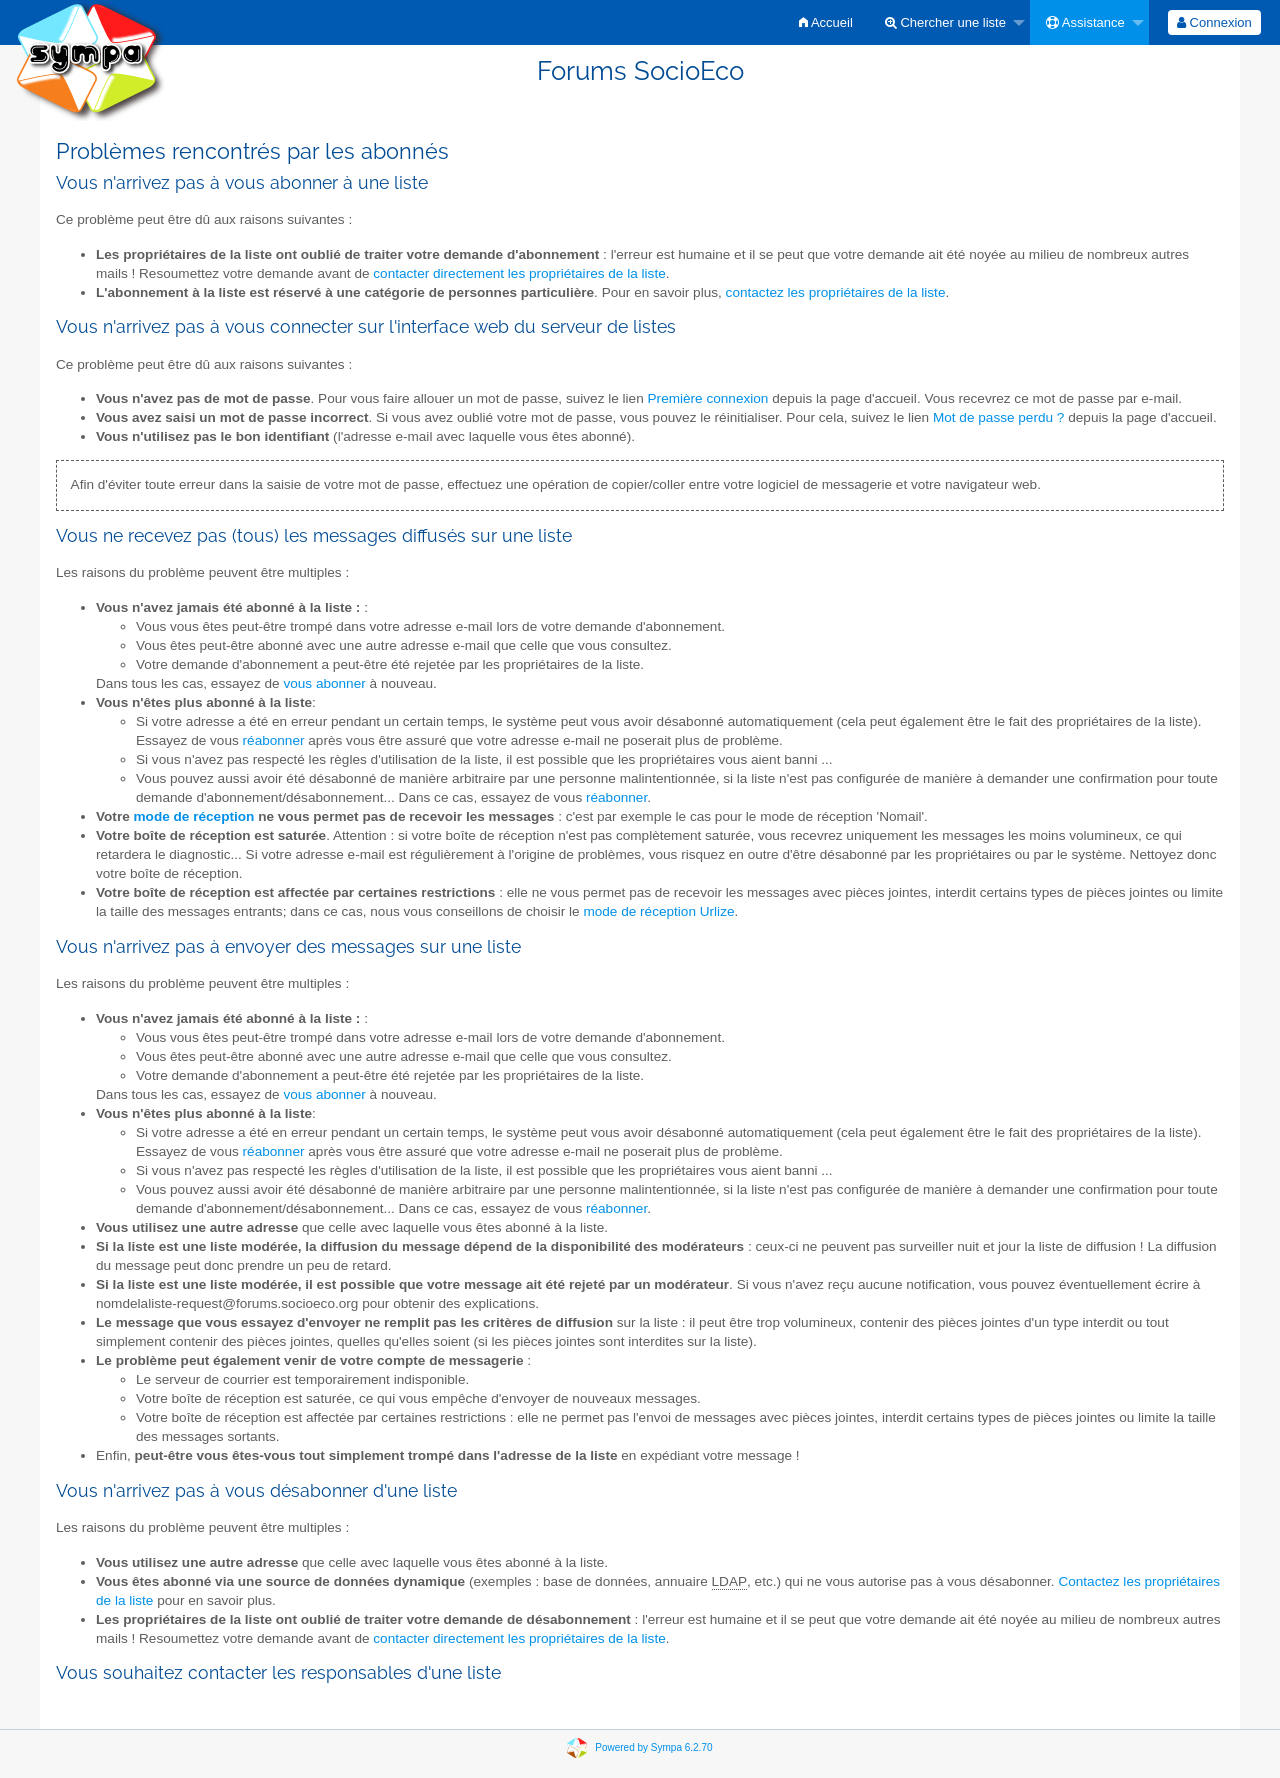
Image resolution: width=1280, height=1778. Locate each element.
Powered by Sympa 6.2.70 (653, 1746)
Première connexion (708, 398)
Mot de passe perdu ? (999, 417)
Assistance (1085, 22)
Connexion (1214, 22)
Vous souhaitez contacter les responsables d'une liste (278, 1672)
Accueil (826, 22)
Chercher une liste (945, 22)
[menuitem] (826, 22)
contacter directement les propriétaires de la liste (519, 273)
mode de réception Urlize (658, 911)
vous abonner (324, 683)
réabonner (274, 740)
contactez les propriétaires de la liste (836, 292)
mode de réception (194, 816)
